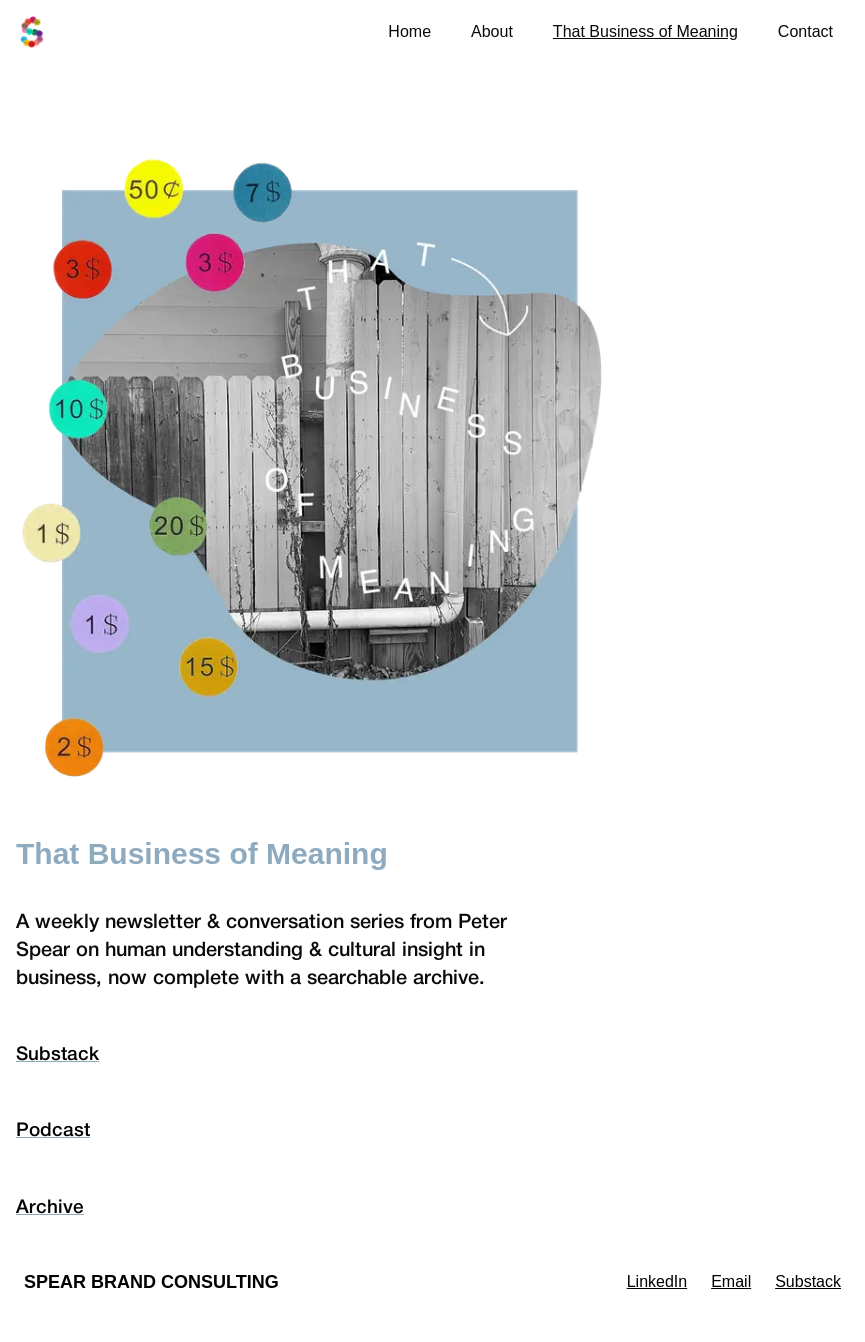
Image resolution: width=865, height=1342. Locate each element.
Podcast (53, 1131)
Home (409, 31)
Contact (805, 31)
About (492, 31)
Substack (57, 1055)
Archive (50, 1208)
